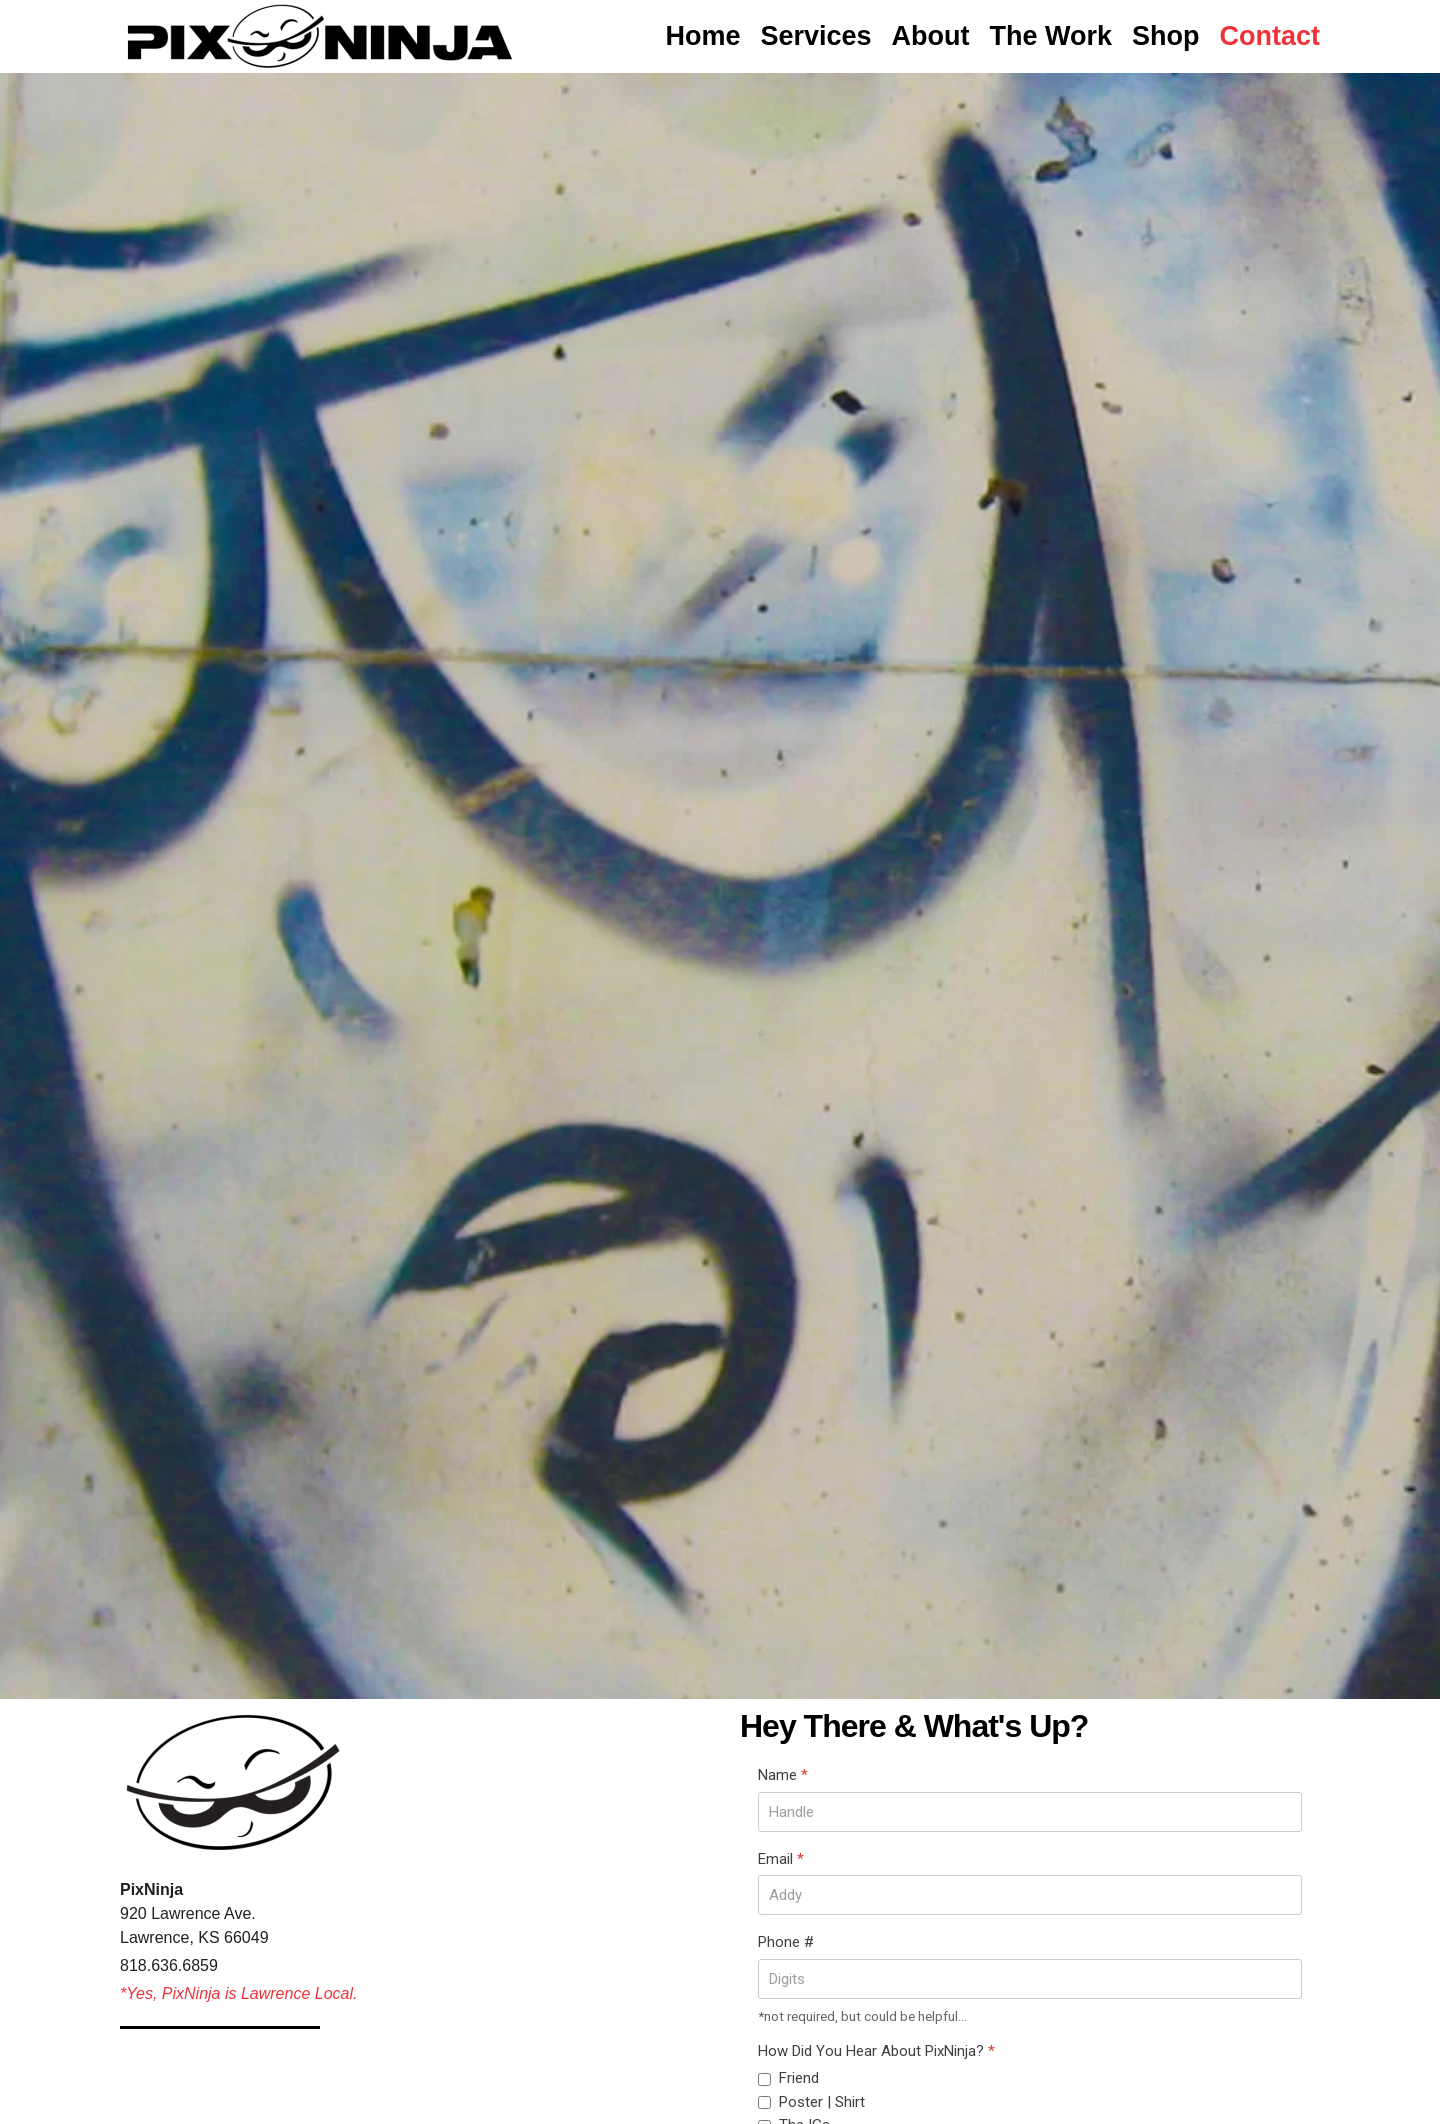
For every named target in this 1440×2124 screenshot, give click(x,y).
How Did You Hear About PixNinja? (876, 2051)
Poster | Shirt (822, 2102)
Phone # (786, 1942)
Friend (799, 2078)
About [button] (931, 36)
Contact (1270, 36)
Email (781, 1859)
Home (702, 36)
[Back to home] (320, 36)
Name (783, 1775)
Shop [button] (1166, 36)
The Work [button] (1050, 36)
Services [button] (815, 36)
